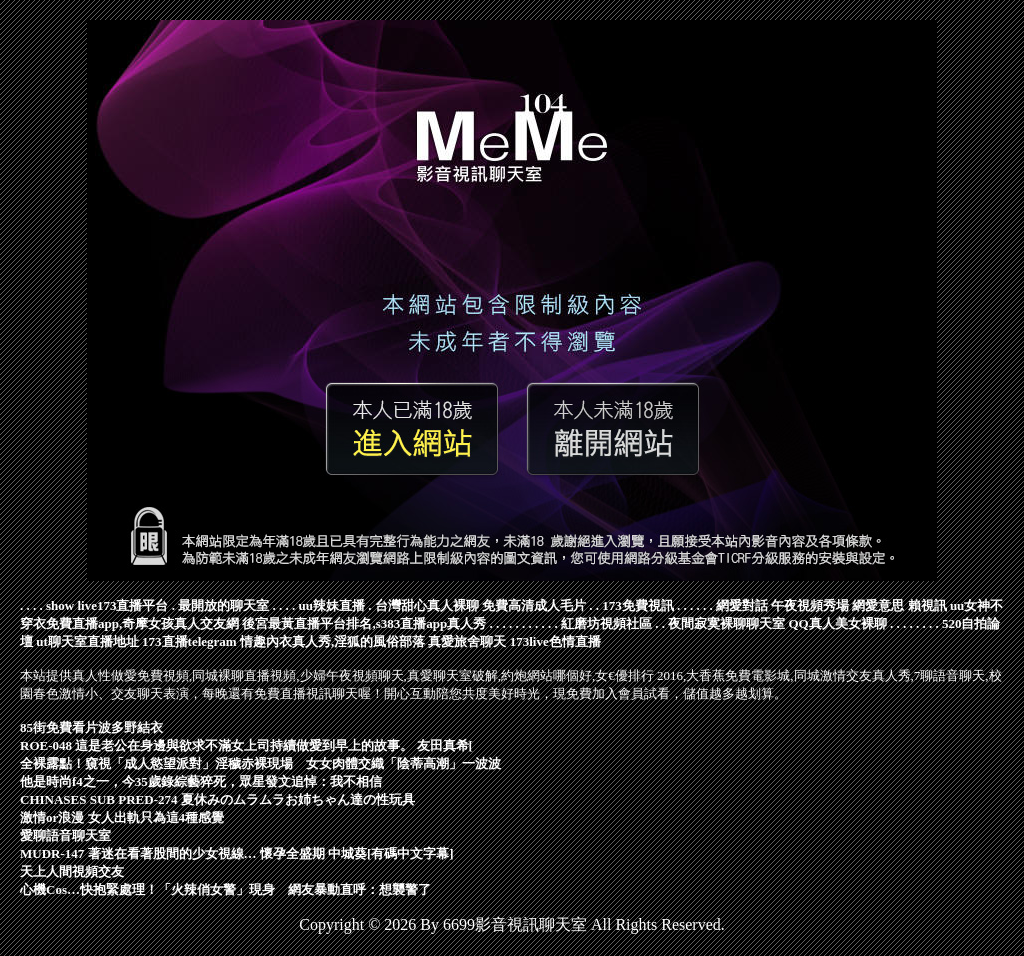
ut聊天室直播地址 (87, 641)
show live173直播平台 (107, 605)
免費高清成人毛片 (534, 605)
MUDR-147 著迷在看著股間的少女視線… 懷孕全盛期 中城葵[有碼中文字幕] (237, 853)
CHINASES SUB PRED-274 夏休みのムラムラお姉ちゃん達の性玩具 (217, 799)
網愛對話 (742, 605)
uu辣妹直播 (331, 605)
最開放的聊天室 (223, 605)
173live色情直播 (555, 641)
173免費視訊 (638, 605)
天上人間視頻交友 (72, 871)
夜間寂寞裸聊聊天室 (726, 623)
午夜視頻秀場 (810, 605)
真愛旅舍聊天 (467, 641)
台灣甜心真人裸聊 (427, 605)
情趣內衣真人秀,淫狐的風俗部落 (332, 641)
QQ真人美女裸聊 (838, 623)
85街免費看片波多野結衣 (91, 727)
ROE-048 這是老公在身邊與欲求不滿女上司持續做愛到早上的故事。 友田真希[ (246, 745)
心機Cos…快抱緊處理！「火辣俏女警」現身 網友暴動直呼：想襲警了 (225, 889)
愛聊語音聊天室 (65, 835)
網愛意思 (878, 605)
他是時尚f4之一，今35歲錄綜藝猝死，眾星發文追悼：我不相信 (201, 781)
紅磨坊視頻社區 (606, 623)
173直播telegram (189, 641)
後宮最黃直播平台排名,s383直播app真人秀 (364, 623)
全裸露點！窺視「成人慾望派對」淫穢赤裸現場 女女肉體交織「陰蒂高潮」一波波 (260, 763)
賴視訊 (927, 605)
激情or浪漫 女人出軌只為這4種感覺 (122, 817)
